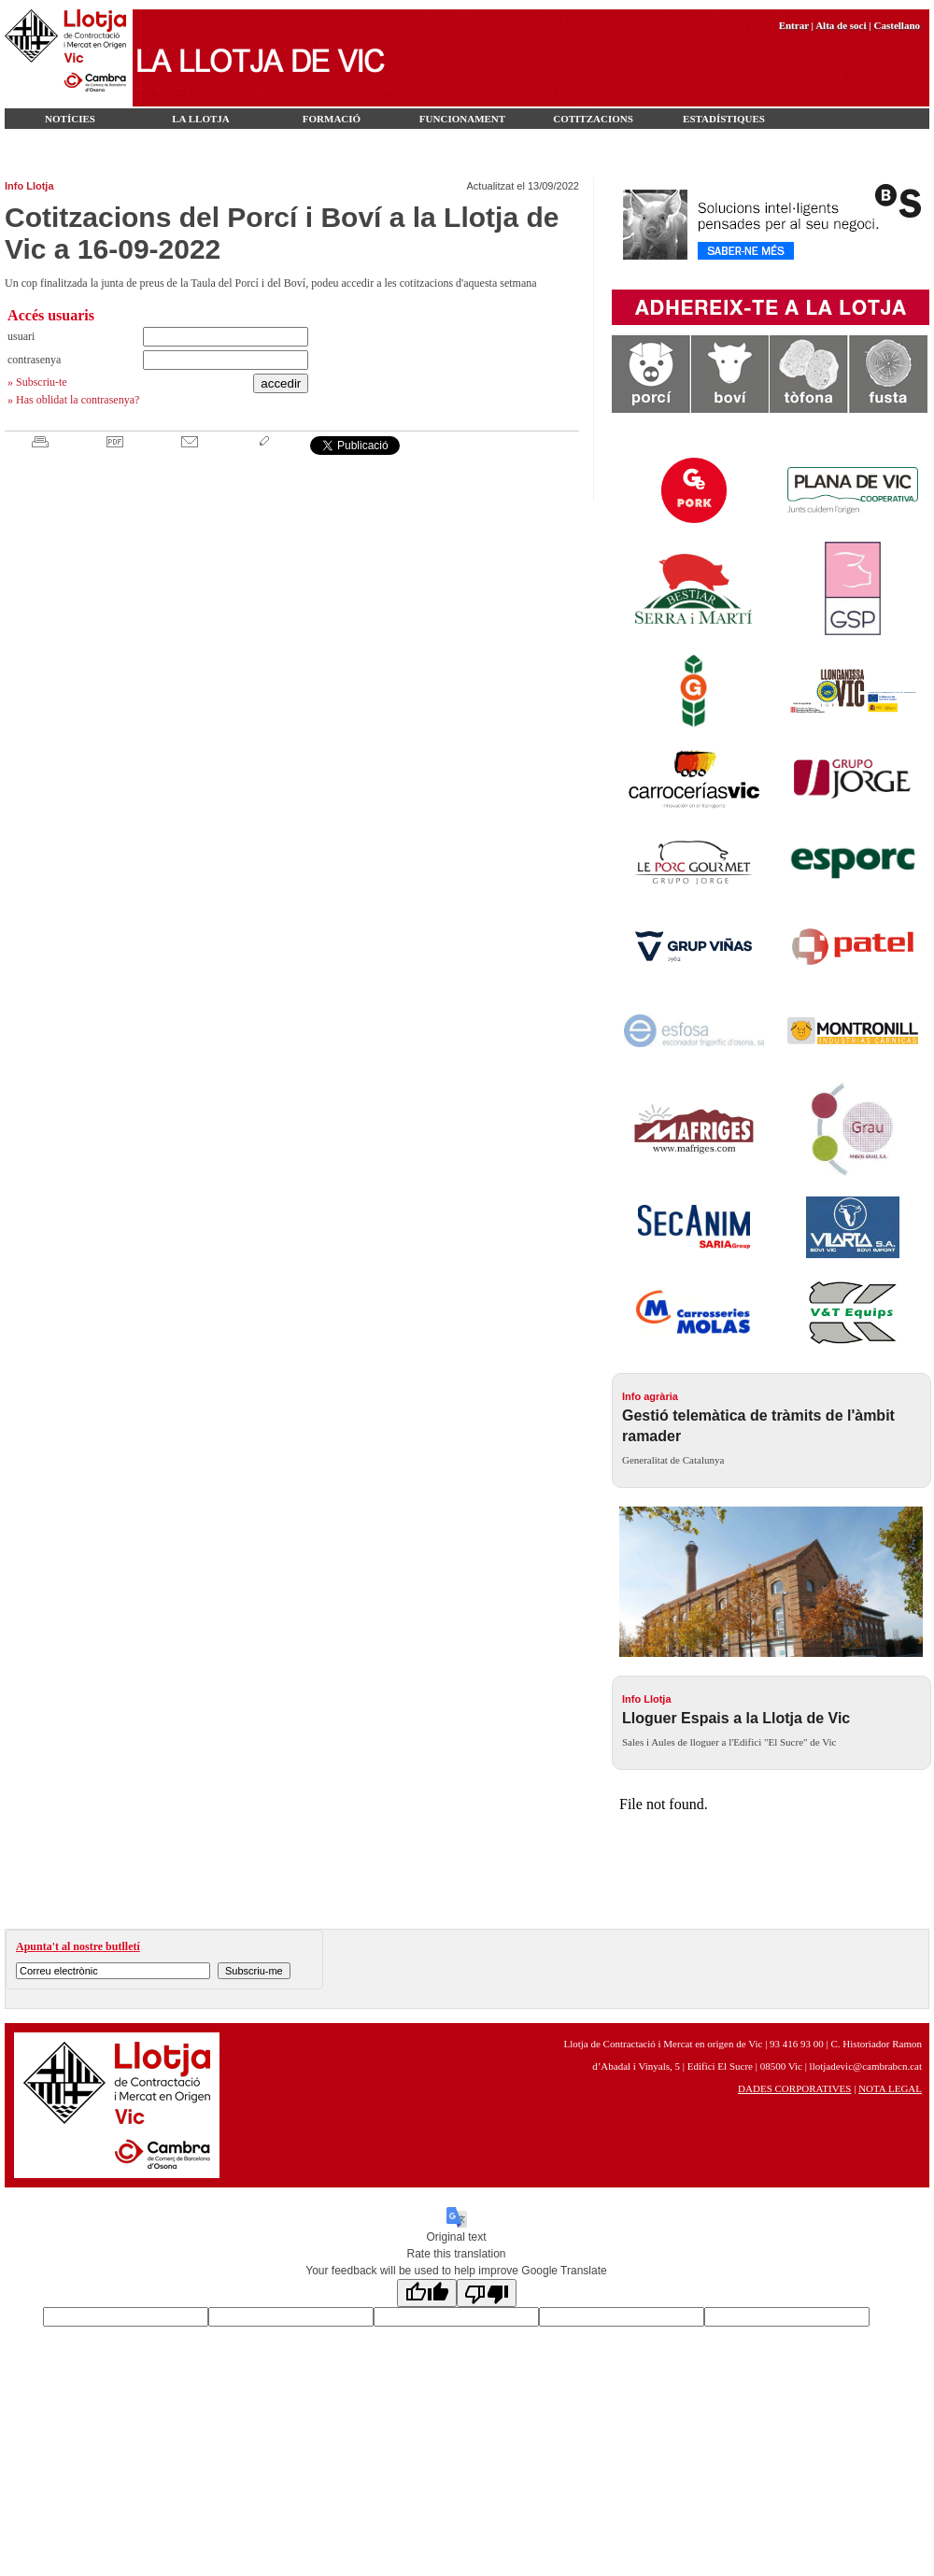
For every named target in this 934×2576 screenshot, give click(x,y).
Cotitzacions (593, 118)
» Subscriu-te (37, 382)
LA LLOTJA (200, 118)
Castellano (897, 25)
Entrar (794, 25)
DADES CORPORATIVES (794, 2088)
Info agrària (650, 1396)
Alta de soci (840, 25)
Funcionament (462, 118)
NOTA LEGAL (890, 2088)
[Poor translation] (487, 2293)
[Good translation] (427, 2293)
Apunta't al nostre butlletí (78, 1946)
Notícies (70, 118)
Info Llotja (29, 185)
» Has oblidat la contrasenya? (73, 399)
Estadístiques (724, 118)
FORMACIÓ (332, 118)
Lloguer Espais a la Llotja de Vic (736, 1718)
